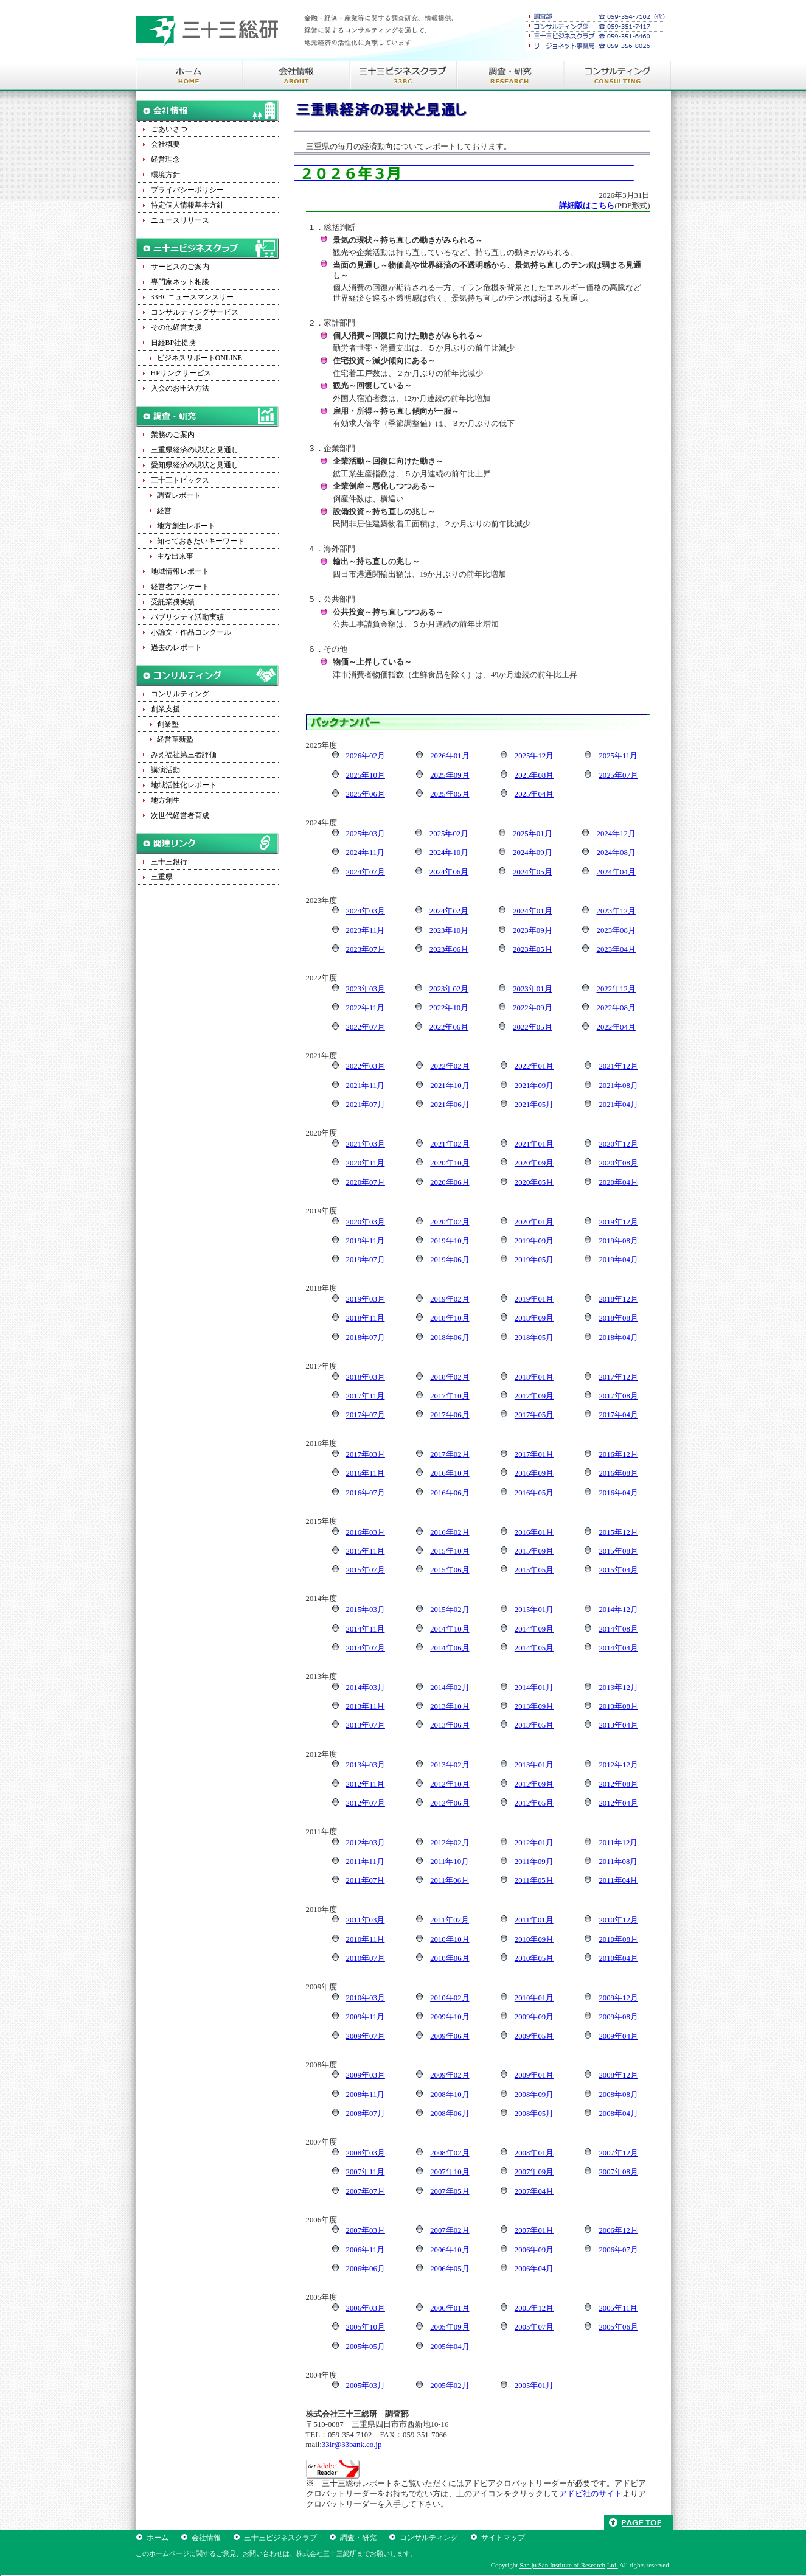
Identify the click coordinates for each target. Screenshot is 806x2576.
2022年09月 (532, 1008)
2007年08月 (618, 2172)
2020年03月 (365, 1222)
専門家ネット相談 (180, 281)
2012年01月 (534, 1842)
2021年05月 (534, 1104)
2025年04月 (534, 794)
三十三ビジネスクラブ (280, 2537)
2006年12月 (618, 2230)
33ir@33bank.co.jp (352, 2444)
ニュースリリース (180, 220)
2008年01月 (534, 2153)
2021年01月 (534, 1144)
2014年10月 (449, 1629)
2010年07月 (365, 1958)
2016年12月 (618, 1454)
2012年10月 (449, 1784)
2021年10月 (449, 1085)
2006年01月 (449, 2308)
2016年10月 (449, 1473)
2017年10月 (449, 1396)
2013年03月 (365, 1765)
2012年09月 (534, 1784)
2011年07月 (365, 1880)
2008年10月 (449, 2094)
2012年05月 (534, 1803)
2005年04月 (449, 2346)
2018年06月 (449, 1337)
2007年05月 (449, 2191)
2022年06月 (448, 1027)
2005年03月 (365, 2385)
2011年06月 (449, 1880)
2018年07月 (365, 1337)
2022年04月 (615, 1027)
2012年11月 (365, 1784)
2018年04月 (618, 1337)
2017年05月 (534, 1415)
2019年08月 (618, 1241)
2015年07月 (365, 1570)
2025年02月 (448, 833)
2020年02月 (449, 1222)
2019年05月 (534, 1259)
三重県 (162, 877)
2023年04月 (615, 949)
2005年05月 (365, 2346)
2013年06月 (449, 1725)
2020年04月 (618, 1182)
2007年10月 (449, 2172)
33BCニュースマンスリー (192, 297)
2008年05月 (534, 2113)
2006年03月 (365, 2308)
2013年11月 (365, 1706)
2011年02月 (449, 1920)
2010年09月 (534, 1939)
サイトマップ (503, 2537)
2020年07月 (365, 1182)
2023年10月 (448, 930)
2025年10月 (365, 775)
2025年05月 (449, 794)
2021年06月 (449, 1104)
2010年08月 (618, 1939)
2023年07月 (365, 949)
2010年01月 (534, 1998)
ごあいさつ (169, 129)
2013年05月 (534, 1725)
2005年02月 (449, 2385)
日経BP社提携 (173, 342)
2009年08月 (618, 2016)
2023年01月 (532, 989)
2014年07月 (365, 1648)
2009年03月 (365, 2075)
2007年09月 (534, 2172)
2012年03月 (365, 1842)
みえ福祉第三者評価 (184, 754)
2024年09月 (532, 852)
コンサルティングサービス (194, 312)
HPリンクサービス (181, 373)
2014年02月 (449, 1687)
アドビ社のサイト (590, 2494)
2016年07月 (365, 1493)
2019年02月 (449, 1299)
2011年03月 (365, 1920)
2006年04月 (534, 2268)
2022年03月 (365, 1066)
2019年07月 (365, 1259)
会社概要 (165, 144)
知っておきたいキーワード (201, 541)
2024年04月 (615, 872)
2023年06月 (448, 949)
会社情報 (206, 2537)
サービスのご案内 (180, 266)
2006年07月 (618, 2250)
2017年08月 (618, 1396)
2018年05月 (534, 1337)
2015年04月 (618, 1570)
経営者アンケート (180, 586)
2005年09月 (449, 2327)
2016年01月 (534, 1532)
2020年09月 (534, 1163)
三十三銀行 (169, 861)
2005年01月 (534, 2385)
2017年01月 (534, 1454)
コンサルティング (180, 693)
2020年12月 (618, 1144)
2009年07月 (365, 2036)
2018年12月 (618, 1299)
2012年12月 (618, 1765)
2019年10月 (449, 1241)
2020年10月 (449, 1163)
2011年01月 (534, 1920)
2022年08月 (615, 1008)
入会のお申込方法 (180, 388)
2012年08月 (618, 1784)
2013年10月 (449, 1706)
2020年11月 (365, 1163)
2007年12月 (618, 2153)
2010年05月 (534, 1958)
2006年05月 (449, 2268)
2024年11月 (365, 852)
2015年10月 (449, 1551)
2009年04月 (618, 2036)
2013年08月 (618, 1706)
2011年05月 (534, 1880)
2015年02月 (449, 1609)
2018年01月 (534, 1377)
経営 (164, 510)
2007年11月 (365, 2172)
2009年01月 (534, 2075)
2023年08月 (615, 930)
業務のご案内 (173, 434)
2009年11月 (365, 2016)
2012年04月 (618, 1803)
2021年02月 (449, 1144)
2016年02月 (449, 1532)
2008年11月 (365, 2094)
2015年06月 (449, 1570)
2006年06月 (365, 2268)
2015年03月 (365, 1609)
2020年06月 (449, 1182)
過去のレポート (176, 647)
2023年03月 (365, 989)
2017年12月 (618, 1377)
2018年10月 (449, 1318)
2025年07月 (618, 775)
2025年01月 (532, 833)
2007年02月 (449, 2230)
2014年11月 (365, 1629)
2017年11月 (365, 1396)
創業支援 (165, 709)
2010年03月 (365, 1998)
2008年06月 (449, 2113)
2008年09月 (534, 2094)
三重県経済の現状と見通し (194, 449)
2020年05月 (534, 1182)
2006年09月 (534, 2250)
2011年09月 (534, 1861)
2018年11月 (365, 1318)
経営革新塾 (175, 739)
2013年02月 (449, 1765)
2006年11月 (365, 2250)
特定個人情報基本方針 (187, 205)
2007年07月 (365, 2191)
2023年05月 (532, 949)
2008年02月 (449, 2153)
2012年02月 (449, 1842)
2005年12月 (534, 2308)
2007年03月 (365, 2230)
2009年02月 (449, 2075)
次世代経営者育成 (180, 815)
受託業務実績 (173, 602)
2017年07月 (365, 1415)
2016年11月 (365, 1473)
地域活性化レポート (184, 785)
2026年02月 (365, 756)
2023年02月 (448, 989)
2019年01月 (534, 1299)
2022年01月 (534, 1066)
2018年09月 (534, 1318)
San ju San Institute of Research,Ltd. (568, 2565)
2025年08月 (534, 775)
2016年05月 (534, 1493)
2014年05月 (534, 1648)
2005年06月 (618, 2327)
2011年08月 (618, 1861)
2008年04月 (618, 2113)
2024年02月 (448, 911)
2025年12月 (534, 756)
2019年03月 (365, 1299)
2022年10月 (448, 1008)
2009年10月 (449, 2016)
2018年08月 (618, 1318)
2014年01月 (534, 1687)
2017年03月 (365, 1454)
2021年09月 (534, 1085)
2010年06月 (449, 1958)
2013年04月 (618, 1725)
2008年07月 (365, 2113)
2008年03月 (365, 2153)
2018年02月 (449, 1377)
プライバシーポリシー (187, 190)
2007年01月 (534, 2230)
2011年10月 (449, 1861)
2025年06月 (365, 794)
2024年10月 (448, 852)
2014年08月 (618, 1629)
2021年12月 (618, 1066)
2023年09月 (532, 930)
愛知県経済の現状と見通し (194, 465)
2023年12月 (615, 911)
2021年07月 (365, 1104)
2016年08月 (618, 1473)
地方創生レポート (186, 526)
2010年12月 (618, 1920)
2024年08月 (615, 852)
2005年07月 (534, 2327)
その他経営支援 (176, 327)
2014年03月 (365, 1687)
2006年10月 (449, 2250)
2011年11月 (365, 1861)
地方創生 (165, 800)
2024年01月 (532, 911)
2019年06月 (449, 1259)
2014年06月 (449, 1648)
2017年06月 (449, 1415)
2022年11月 (365, 1008)
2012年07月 (365, 1803)
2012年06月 (449, 1803)
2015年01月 (534, 1609)
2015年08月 (618, 1551)
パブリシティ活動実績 (187, 617)
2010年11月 (365, 1939)
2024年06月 (448, 872)
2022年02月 (449, 1066)
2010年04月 (618, 1958)
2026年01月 (449, 756)
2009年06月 (449, 2036)
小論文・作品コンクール (191, 632)
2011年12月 (618, 1842)
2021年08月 (618, 1085)
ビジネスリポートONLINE (200, 358)
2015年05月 (534, 1570)
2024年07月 (365, 872)
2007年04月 (534, 2191)
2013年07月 (365, 1725)
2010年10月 (449, 1939)
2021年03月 (365, 1144)
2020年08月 (618, 1163)
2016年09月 (534, 1473)
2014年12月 (618, 1609)
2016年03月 (365, 1532)
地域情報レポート (180, 571)
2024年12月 (615, 833)
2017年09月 (534, 1396)
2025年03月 (365, 833)
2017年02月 (449, 1454)
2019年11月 (365, 1241)
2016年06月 (449, 1493)
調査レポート (179, 495)
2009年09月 (534, 2016)
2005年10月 (365, 2327)
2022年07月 (365, 1027)
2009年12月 (618, 1998)
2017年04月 (618, 1415)
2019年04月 (618, 1259)
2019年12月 (618, 1222)
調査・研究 (358, 2537)
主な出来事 (175, 556)
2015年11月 (365, 1551)
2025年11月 (618, 756)
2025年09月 (449, 775)
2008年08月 (618, 2094)
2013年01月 (534, 1765)
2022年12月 (615, 989)
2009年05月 (534, 2036)
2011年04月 (618, 1880)
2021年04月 (618, 1104)
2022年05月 (532, 1027)
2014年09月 (534, 1629)
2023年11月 (365, 930)
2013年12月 (618, 1687)
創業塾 (168, 724)
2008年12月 (618, 2075)
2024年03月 (365, 911)
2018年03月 (365, 1377)
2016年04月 (618, 1493)
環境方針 (165, 174)
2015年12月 (618, 1532)
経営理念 (165, 159)
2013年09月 (534, 1706)
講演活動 (165, 770)
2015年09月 (534, 1551)
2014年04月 (618, 1648)
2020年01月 (534, 1222)
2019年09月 (534, 1241)
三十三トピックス (180, 480)
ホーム (157, 2537)
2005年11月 (618, 2308)
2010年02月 (449, 1998)
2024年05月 (532, 872)
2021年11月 (365, 1085)
